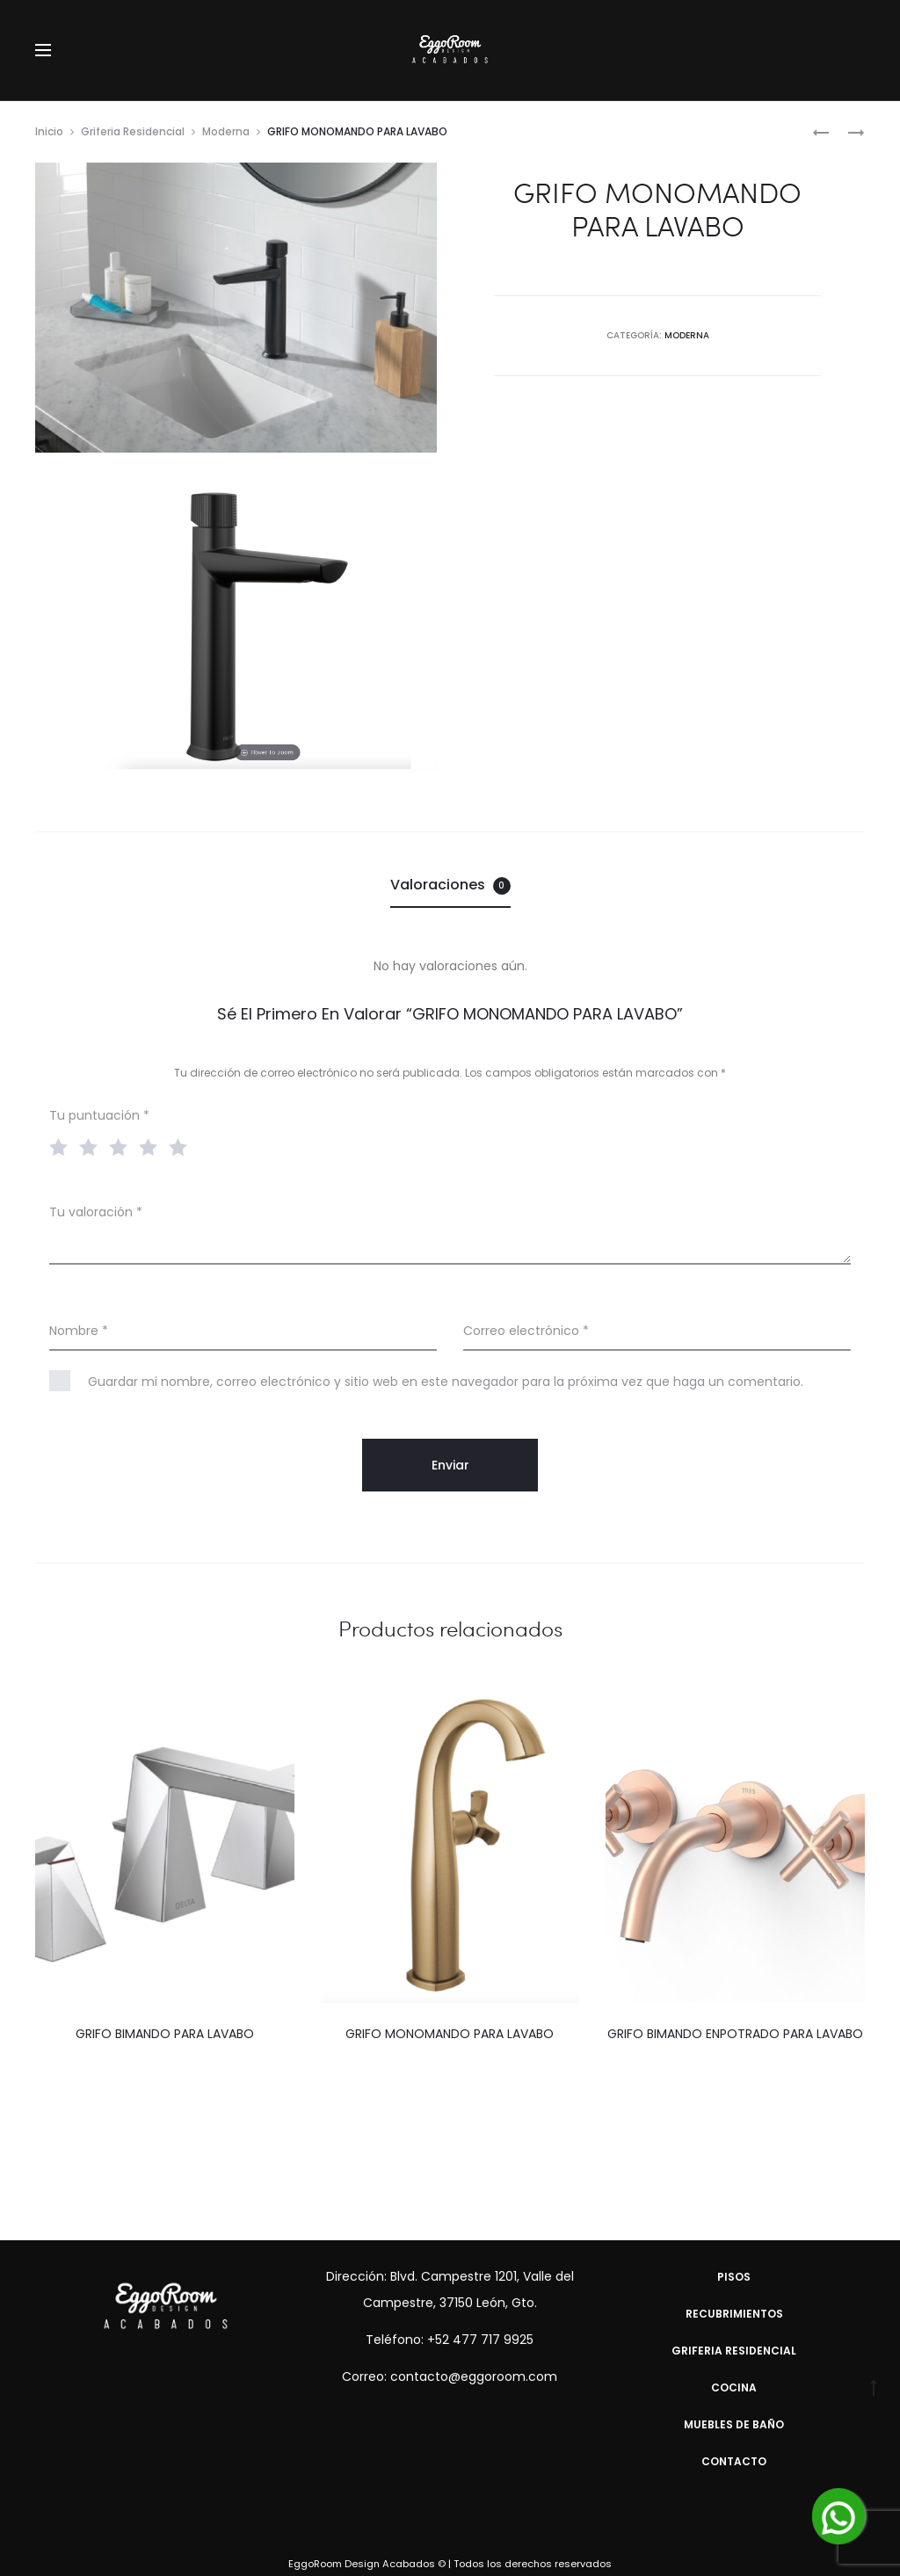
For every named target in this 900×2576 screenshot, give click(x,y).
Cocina (734, 2387)
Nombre (78, 1330)
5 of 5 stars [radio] (182, 1146)
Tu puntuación (99, 1115)
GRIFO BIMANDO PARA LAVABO (165, 2034)
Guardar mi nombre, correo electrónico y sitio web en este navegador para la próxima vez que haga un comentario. (445, 1381)
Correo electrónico (526, 1330)
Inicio (49, 131)
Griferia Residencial (133, 131)
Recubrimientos (734, 2313)
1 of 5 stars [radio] (62, 1146)
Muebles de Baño (734, 2424)
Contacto (733, 2461)
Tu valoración (95, 1212)
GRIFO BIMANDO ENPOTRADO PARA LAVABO (735, 2034)
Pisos (734, 2276)
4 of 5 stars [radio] (152, 1146)
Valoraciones (450, 884)
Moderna (226, 131)
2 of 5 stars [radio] (92, 1146)
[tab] (450, 885)
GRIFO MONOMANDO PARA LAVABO (449, 2034)
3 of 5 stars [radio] (122, 1146)
